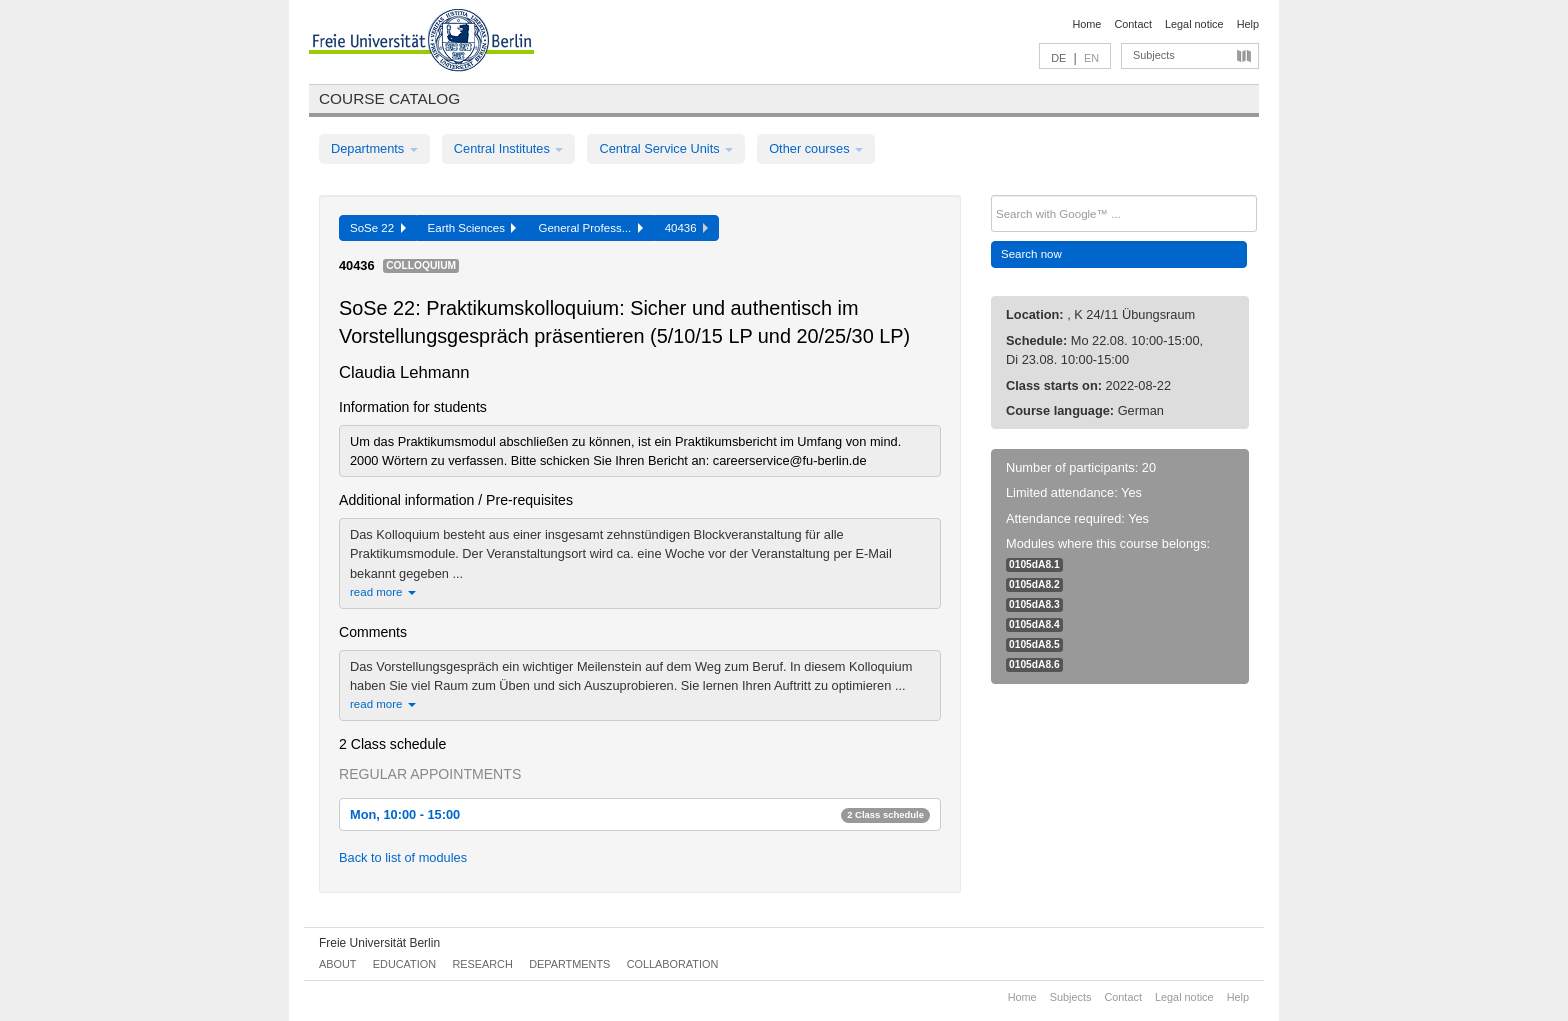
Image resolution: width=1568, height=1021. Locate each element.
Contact (1132, 24)
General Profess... (590, 228)
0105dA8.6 (1034, 664)
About (337, 964)
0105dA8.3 (1034, 604)
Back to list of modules (403, 857)
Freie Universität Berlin (379, 943)
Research (482, 964)
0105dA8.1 (1034, 564)
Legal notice (1194, 24)
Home (1086, 24)
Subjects (1154, 55)
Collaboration (673, 964)
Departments (374, 148)
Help (1248, 24)
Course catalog (389, 98)
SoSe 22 (378, 228)
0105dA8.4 (1034, 624)
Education (404, 964)
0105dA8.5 (1034, 644)
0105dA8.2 (1034, 584)
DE (1058, 58)
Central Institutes (509, 148)
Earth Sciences (472, 228)
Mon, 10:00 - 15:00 (640, 814)
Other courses (816, 148)
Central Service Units (666, 148)
